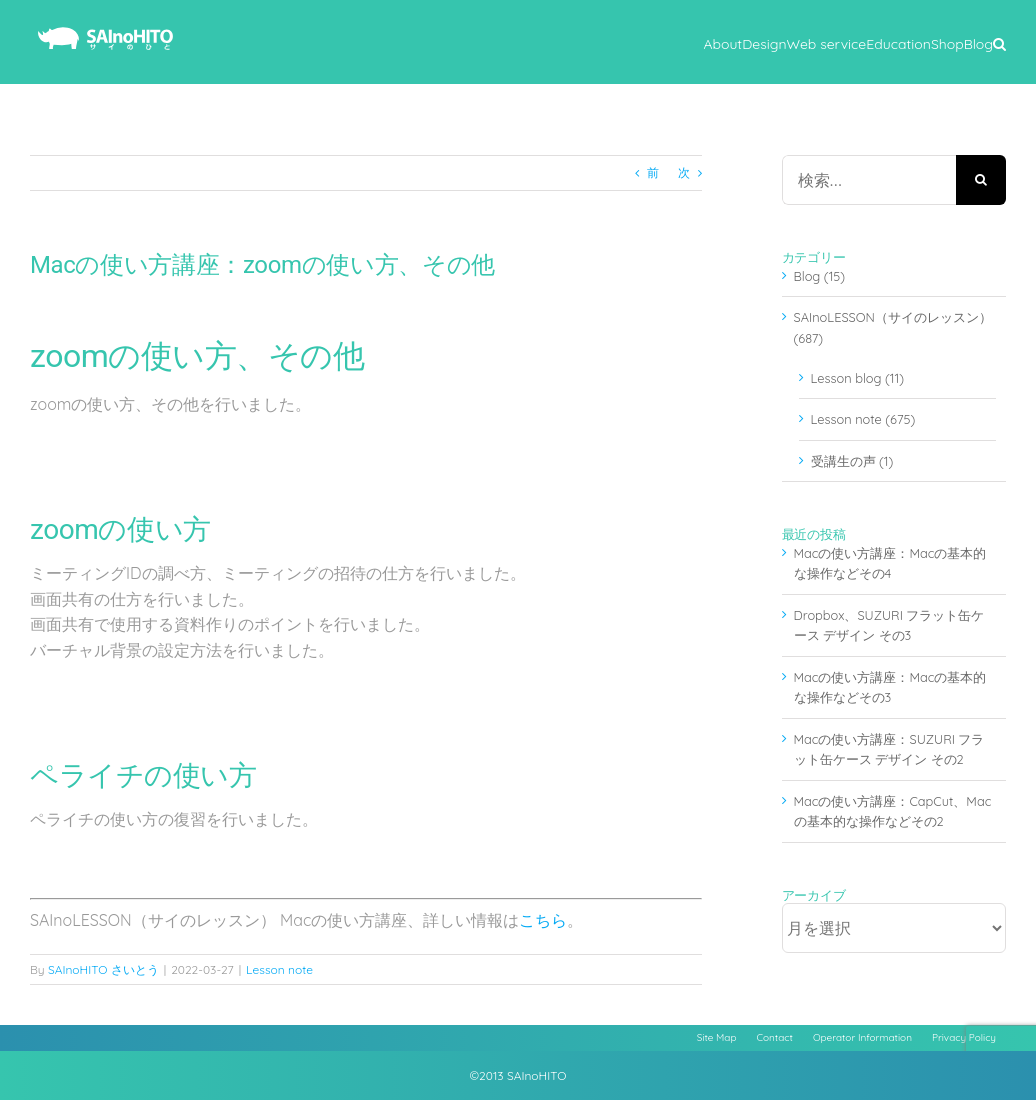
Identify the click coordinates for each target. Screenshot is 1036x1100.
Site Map (717, 1037)
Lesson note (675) (863, 419)
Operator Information (862, 1037)
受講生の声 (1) (852, 461)
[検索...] (869, 180)
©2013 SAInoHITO (518, 1075)
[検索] (981, 180)
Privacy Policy (964, 1037)
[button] (999, 42)
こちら (543, 920)
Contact (775, 1037)
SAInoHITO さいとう (103, 969)
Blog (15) (820, 276)
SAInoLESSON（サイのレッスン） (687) (893, 327)
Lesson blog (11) (857, 378)
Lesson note (279, 969)
